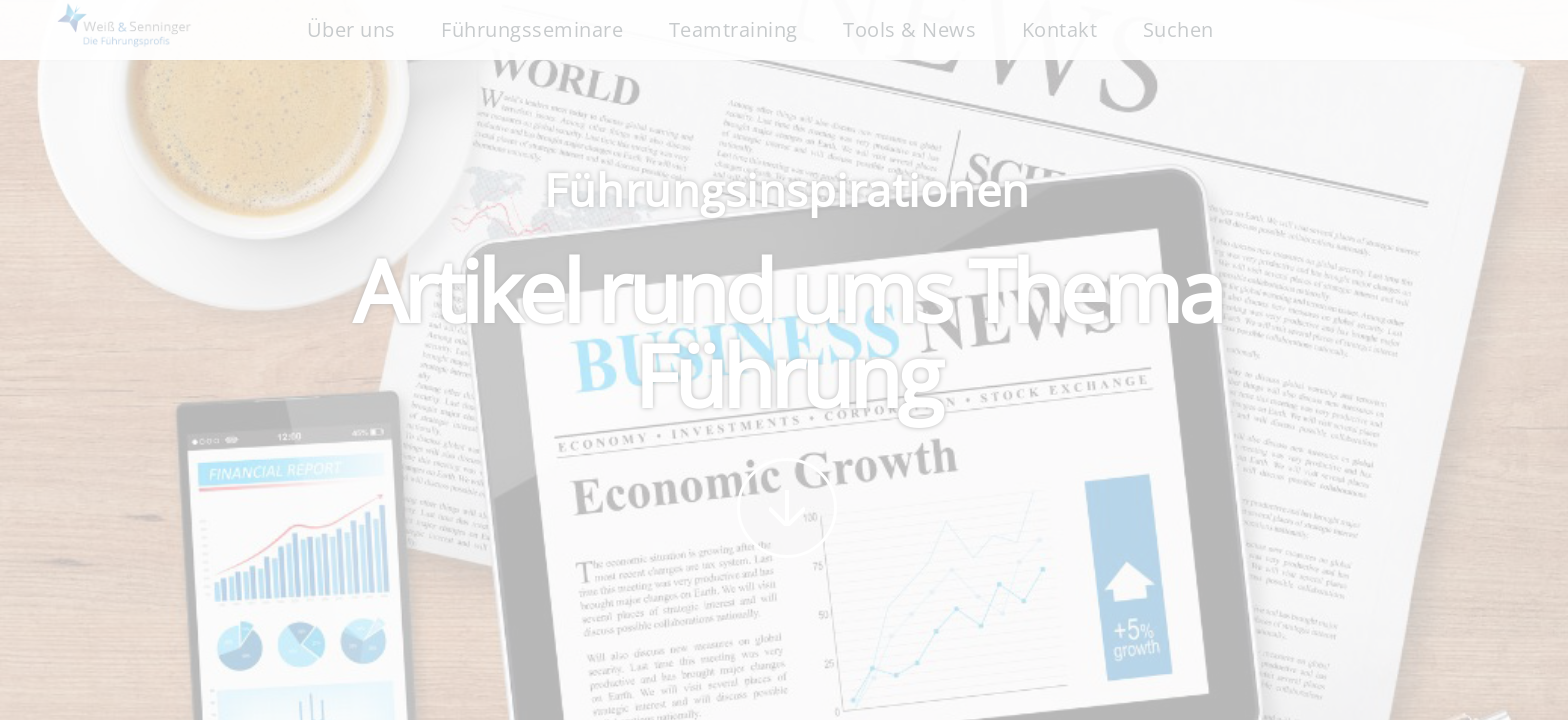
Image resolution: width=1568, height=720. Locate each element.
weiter (787, 508)
